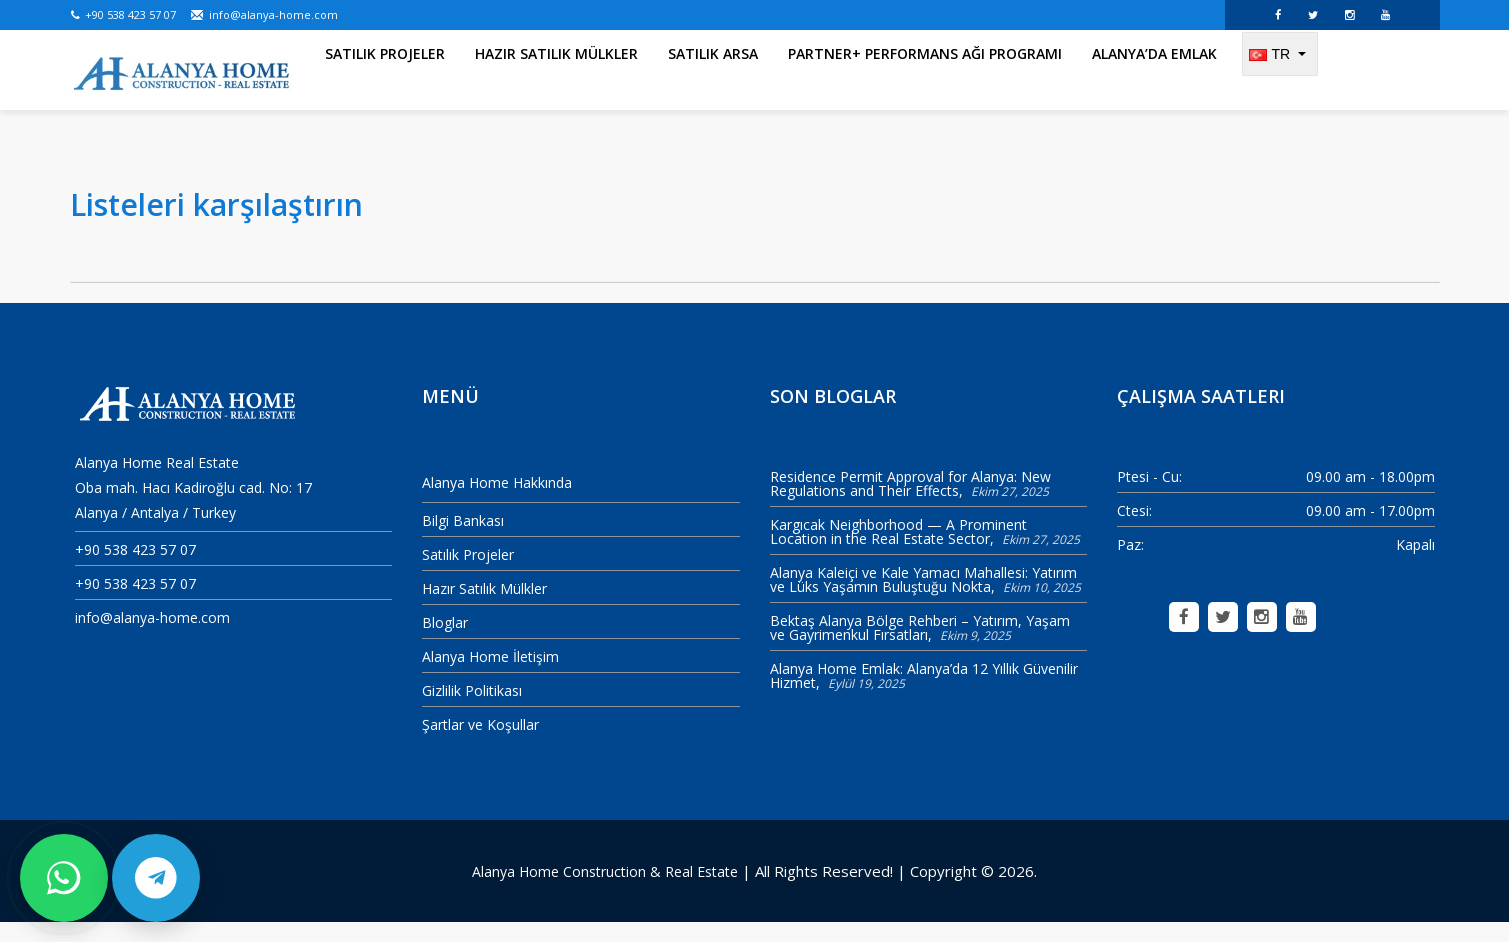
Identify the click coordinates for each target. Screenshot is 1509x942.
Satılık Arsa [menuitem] (713, 79)
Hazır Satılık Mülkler (484, 607)
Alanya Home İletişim (490, 675)
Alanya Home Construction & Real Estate (605, 890)
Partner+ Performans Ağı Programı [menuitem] (925, 79)
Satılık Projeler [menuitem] (385, 79)
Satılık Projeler (468, 573)
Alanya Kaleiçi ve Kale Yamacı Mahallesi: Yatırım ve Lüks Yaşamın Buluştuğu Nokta (923, 599)
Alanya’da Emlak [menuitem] (1154, 79)
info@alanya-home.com (264, 14)
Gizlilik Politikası (472, 709)
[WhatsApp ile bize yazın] (64, 878)
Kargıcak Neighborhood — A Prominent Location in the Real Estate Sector (898, 551)
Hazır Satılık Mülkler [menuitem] (556, 79)
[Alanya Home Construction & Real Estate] (182, 75)
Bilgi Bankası (463, 539)
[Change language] (1280, 80)
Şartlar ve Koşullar (480, 743)
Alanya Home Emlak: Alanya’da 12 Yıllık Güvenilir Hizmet (924, 695)
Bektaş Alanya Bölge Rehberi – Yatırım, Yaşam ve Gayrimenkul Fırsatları (920, 647)
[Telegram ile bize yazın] (156, 878)
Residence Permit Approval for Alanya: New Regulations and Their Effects (910, 503)
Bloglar (445, 641)
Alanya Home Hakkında (497, 502)
